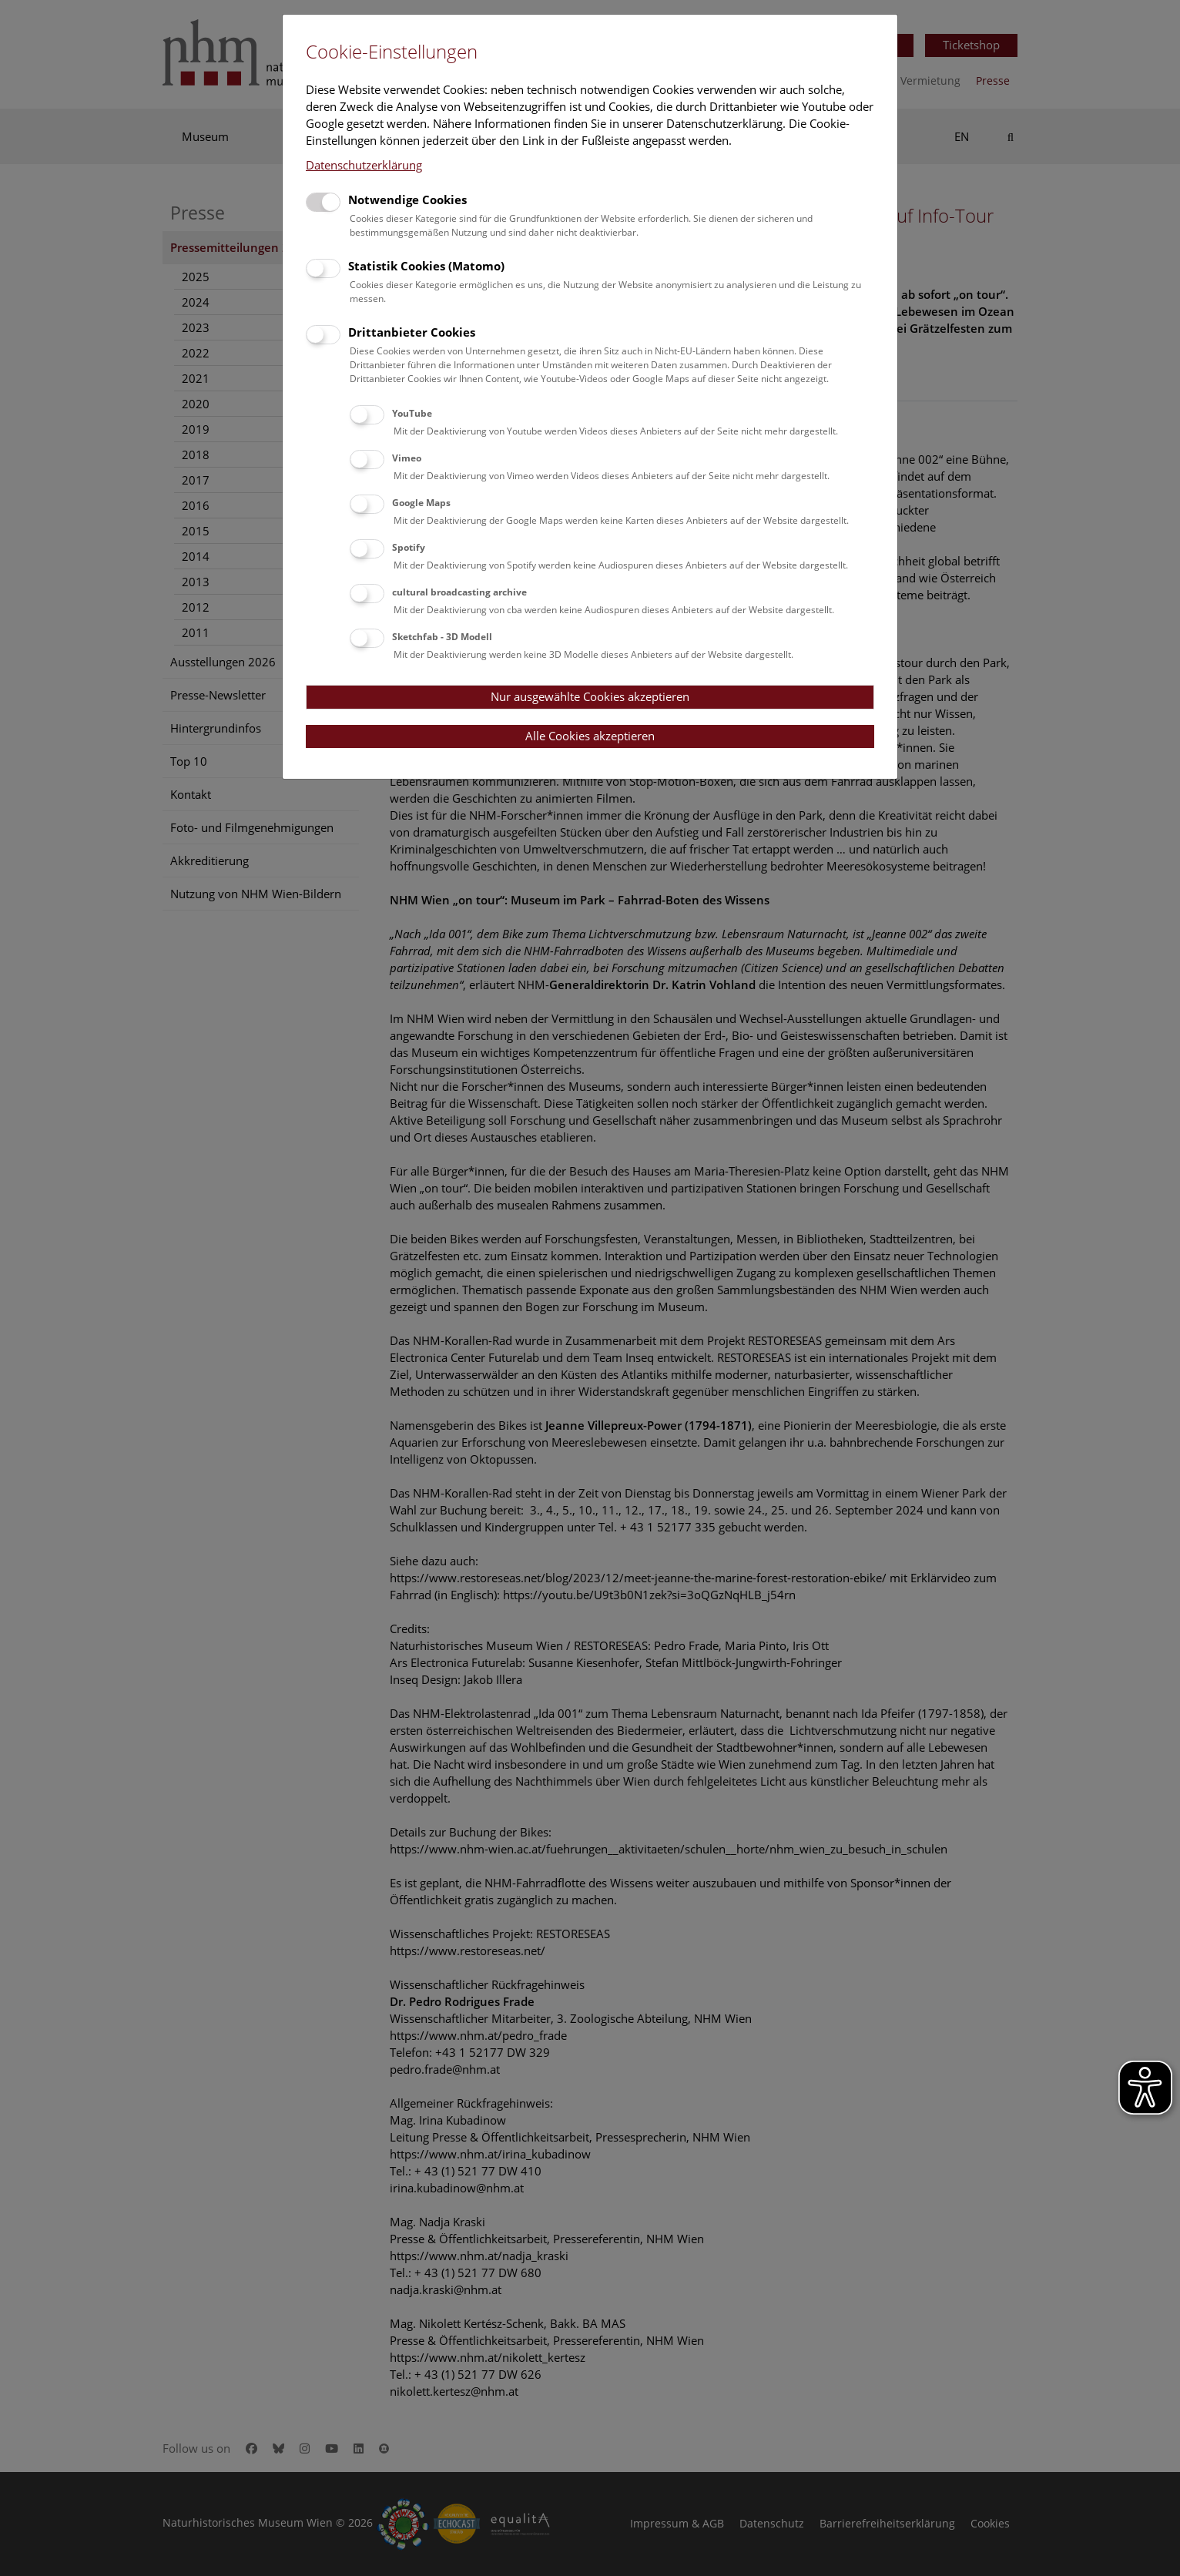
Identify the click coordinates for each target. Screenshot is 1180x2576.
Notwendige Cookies (407, 199)
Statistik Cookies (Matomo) (426, 265)
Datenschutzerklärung (364, 165)
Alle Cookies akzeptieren (590, 735)
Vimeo (406, 458)
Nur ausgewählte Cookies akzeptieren (590, 696)
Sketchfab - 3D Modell (442, 636)
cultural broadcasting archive (459, 592)
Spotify (408, 547)
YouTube (412, 413)
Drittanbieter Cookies (411, 332)
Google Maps (421, 502)
